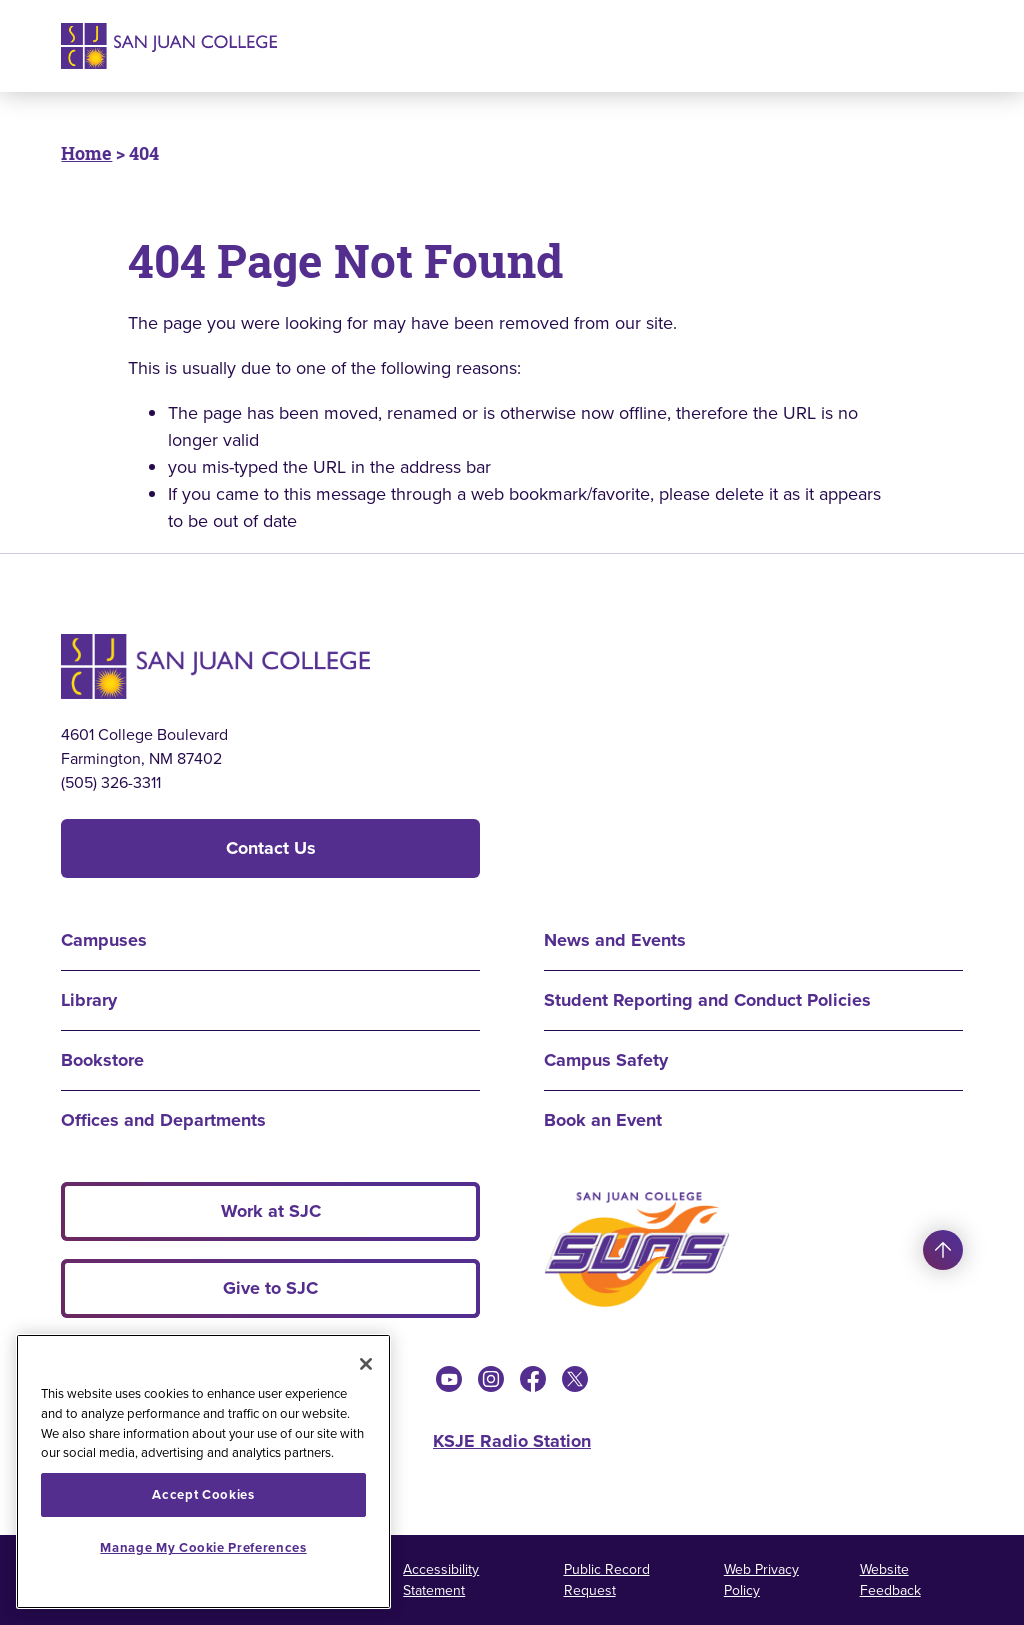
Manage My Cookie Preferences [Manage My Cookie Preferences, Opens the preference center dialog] (203, 1547)
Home (86, 153)
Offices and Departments (163, 1120)
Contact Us (271, 848)
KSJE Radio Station (512, 1441)
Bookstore (102, 1060)
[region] (203, 1471)
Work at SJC (271, 1211)
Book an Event (603, 1120)
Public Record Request (607, 1580)
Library (89, 1000)
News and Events (615, 940)
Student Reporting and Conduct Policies (707, 1000)
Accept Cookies (203, 1494)
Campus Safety (606, 1060)
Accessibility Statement (441, 1580)
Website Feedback (890, 1580)
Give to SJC (270, 1288)
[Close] (366, 1364)
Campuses (104, 940)
